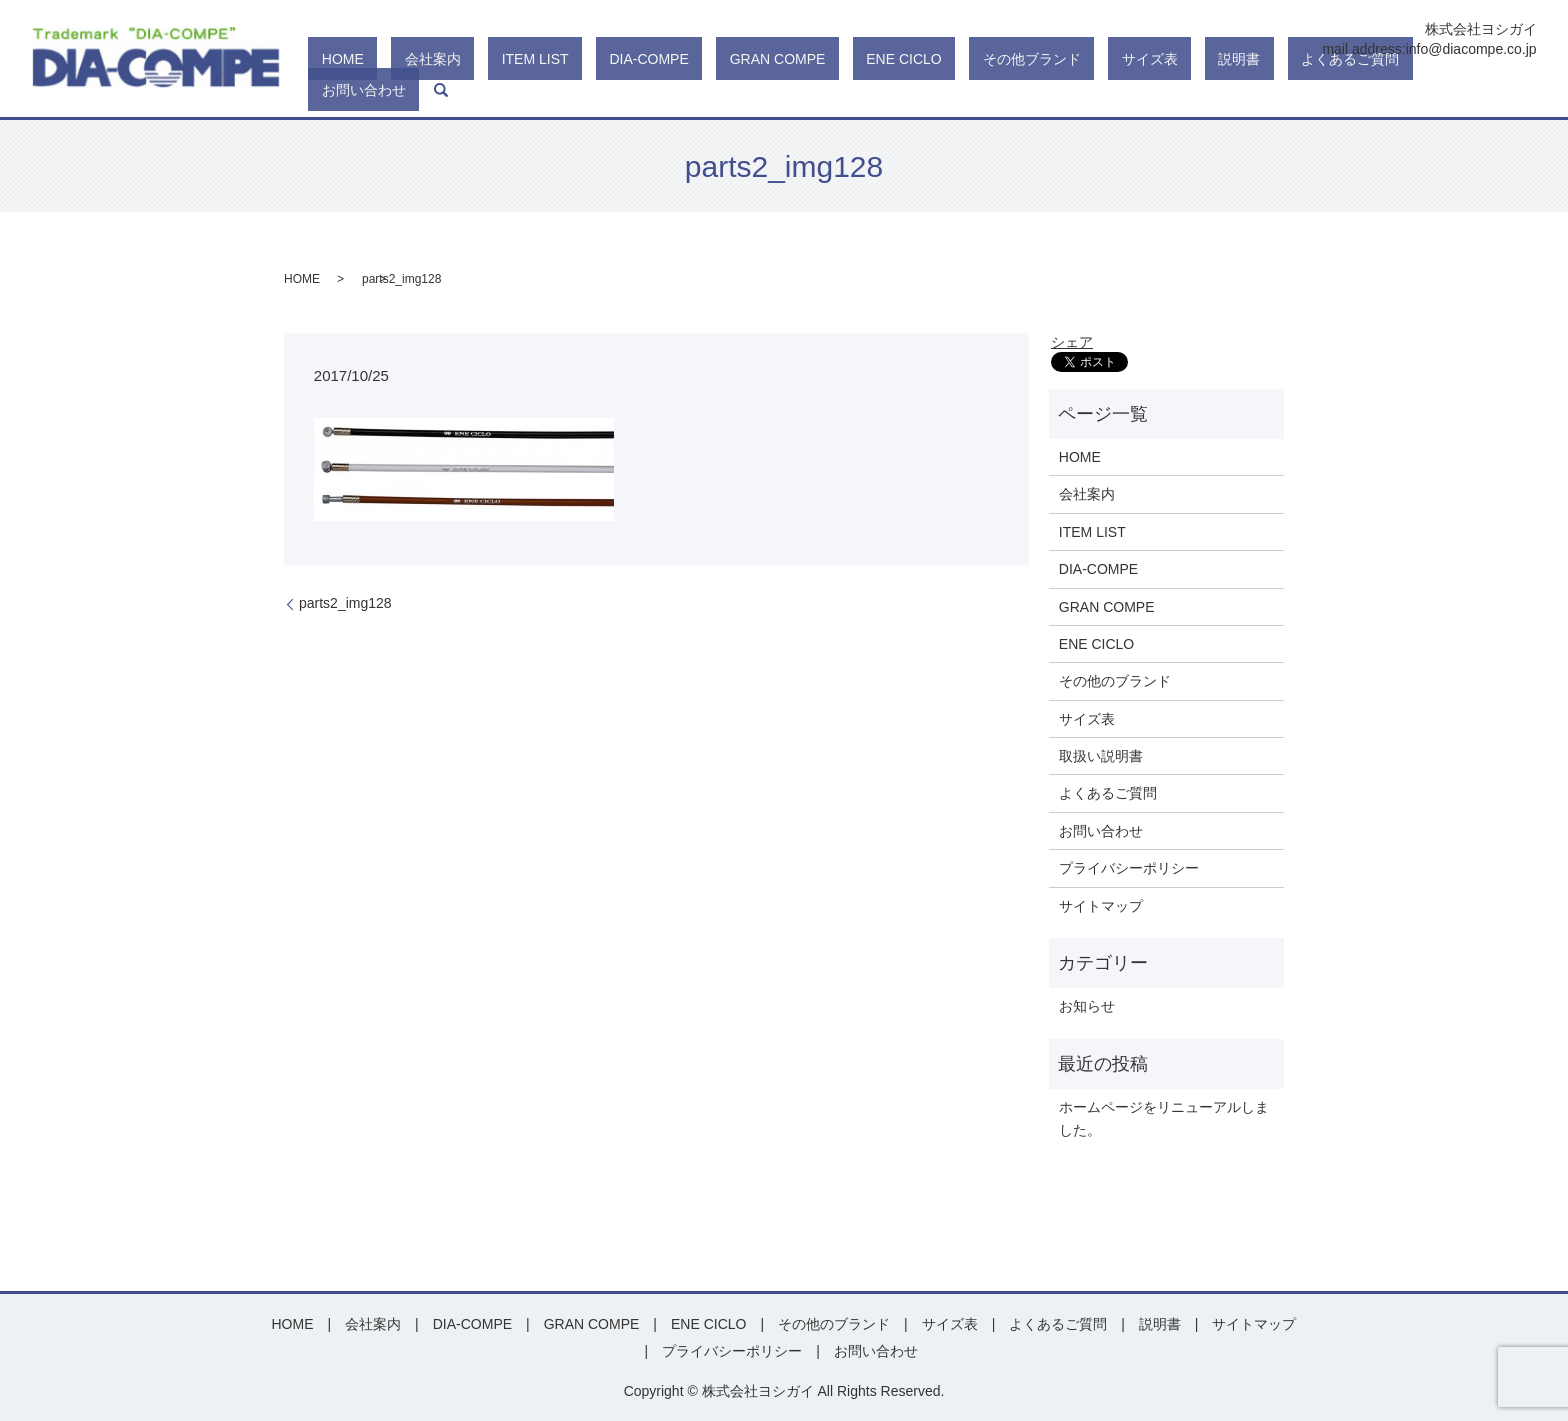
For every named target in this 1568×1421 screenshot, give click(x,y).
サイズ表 (1206, 90)
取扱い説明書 (1101, 756)
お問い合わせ (1458, 90)
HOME (587, 90)
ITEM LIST (725, 90)
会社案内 (650, 90)
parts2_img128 (345, 603)
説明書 (1269, 90)
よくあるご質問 (1353, 90)
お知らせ (1087, 1006)
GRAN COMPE (914, 90)
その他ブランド (1115, 90)
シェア (1072, 342)
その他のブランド (1115, 681)
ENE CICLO (1013, 90)
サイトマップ (1101, 906)
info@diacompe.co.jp (1471, 49)
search (1522, 90)
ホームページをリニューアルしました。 (1164, 1118)
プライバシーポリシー (1129, 868)
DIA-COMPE (812, 90)
